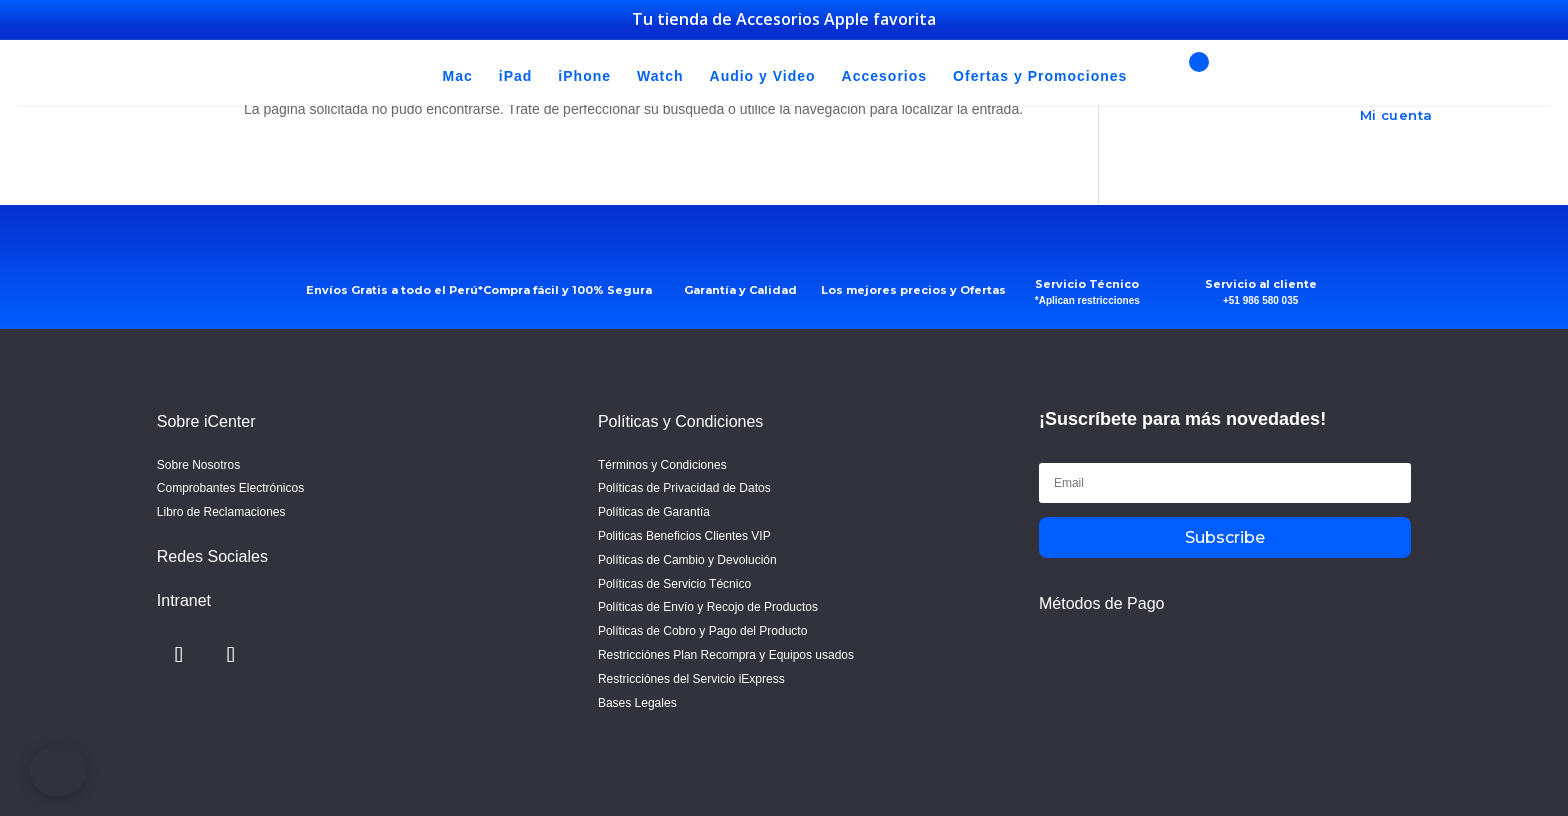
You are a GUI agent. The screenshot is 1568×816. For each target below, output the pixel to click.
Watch (660, 77)
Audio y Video (763, 77)
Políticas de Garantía (654, 512)
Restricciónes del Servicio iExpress (691, 679)
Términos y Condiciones (662, 465)
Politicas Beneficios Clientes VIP (684, 536)
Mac (458, 77)
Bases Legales (637, 703)
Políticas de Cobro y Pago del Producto (702, 631)
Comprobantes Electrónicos (230, 488)
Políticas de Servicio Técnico (674, 584)
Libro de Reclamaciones (221, 512)
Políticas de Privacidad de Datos (684, 488)
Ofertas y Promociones (1040, 77)
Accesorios (884, 77)
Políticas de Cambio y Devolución (687, 560)
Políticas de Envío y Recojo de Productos (708, 607)
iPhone (584, 77)
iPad (516, 77)
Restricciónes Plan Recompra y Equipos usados (726, 655)
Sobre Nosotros (198, 465)
